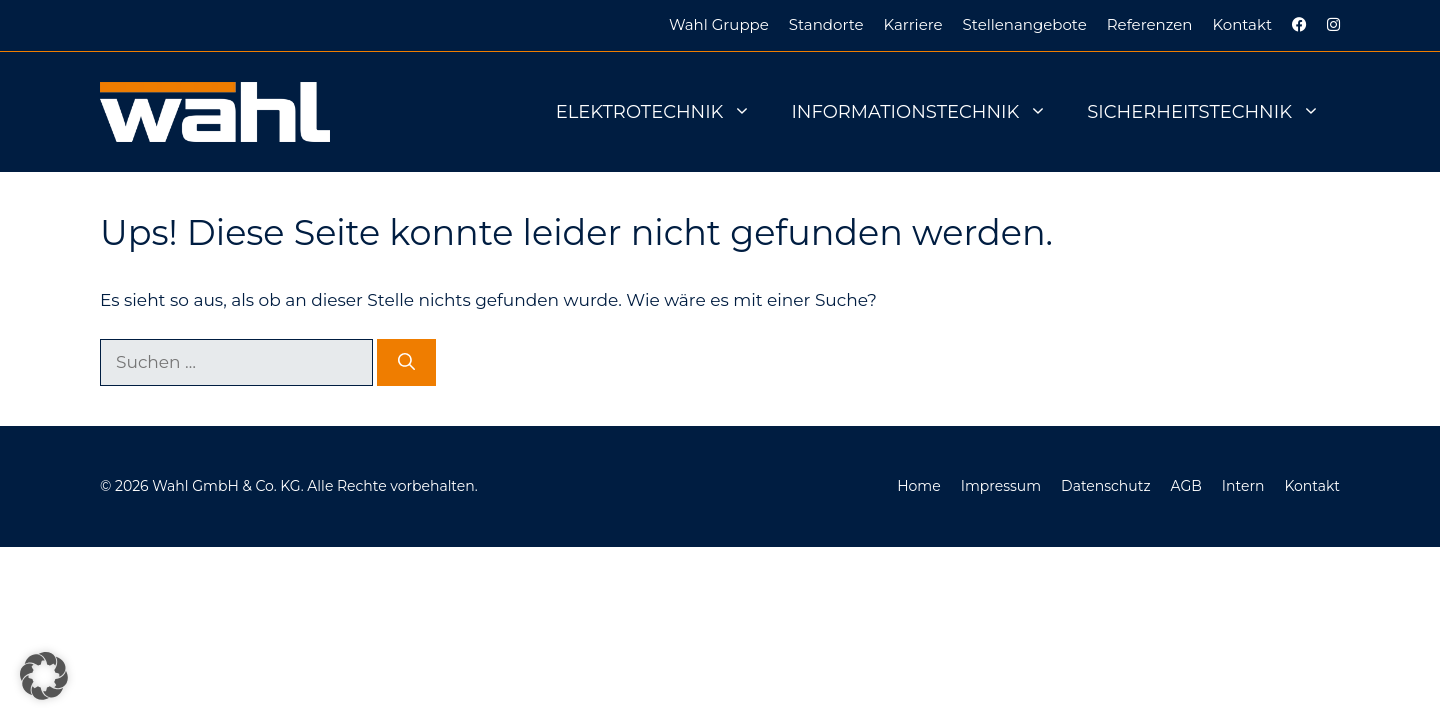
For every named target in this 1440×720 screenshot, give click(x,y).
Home (918, 486)
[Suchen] (406, 363)
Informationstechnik (929, 112)
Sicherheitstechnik (1213, 112)
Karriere (913, 24)
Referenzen (1150, 24)
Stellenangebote (1025, 24)
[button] (44, 676)
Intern (1243, 486)
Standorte (826, 24)
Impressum (1001, 486)
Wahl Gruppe (719, 24)
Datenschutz (1105, 486)
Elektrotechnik (664, 112)
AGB (1186, 486)
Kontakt (1242, 24)
